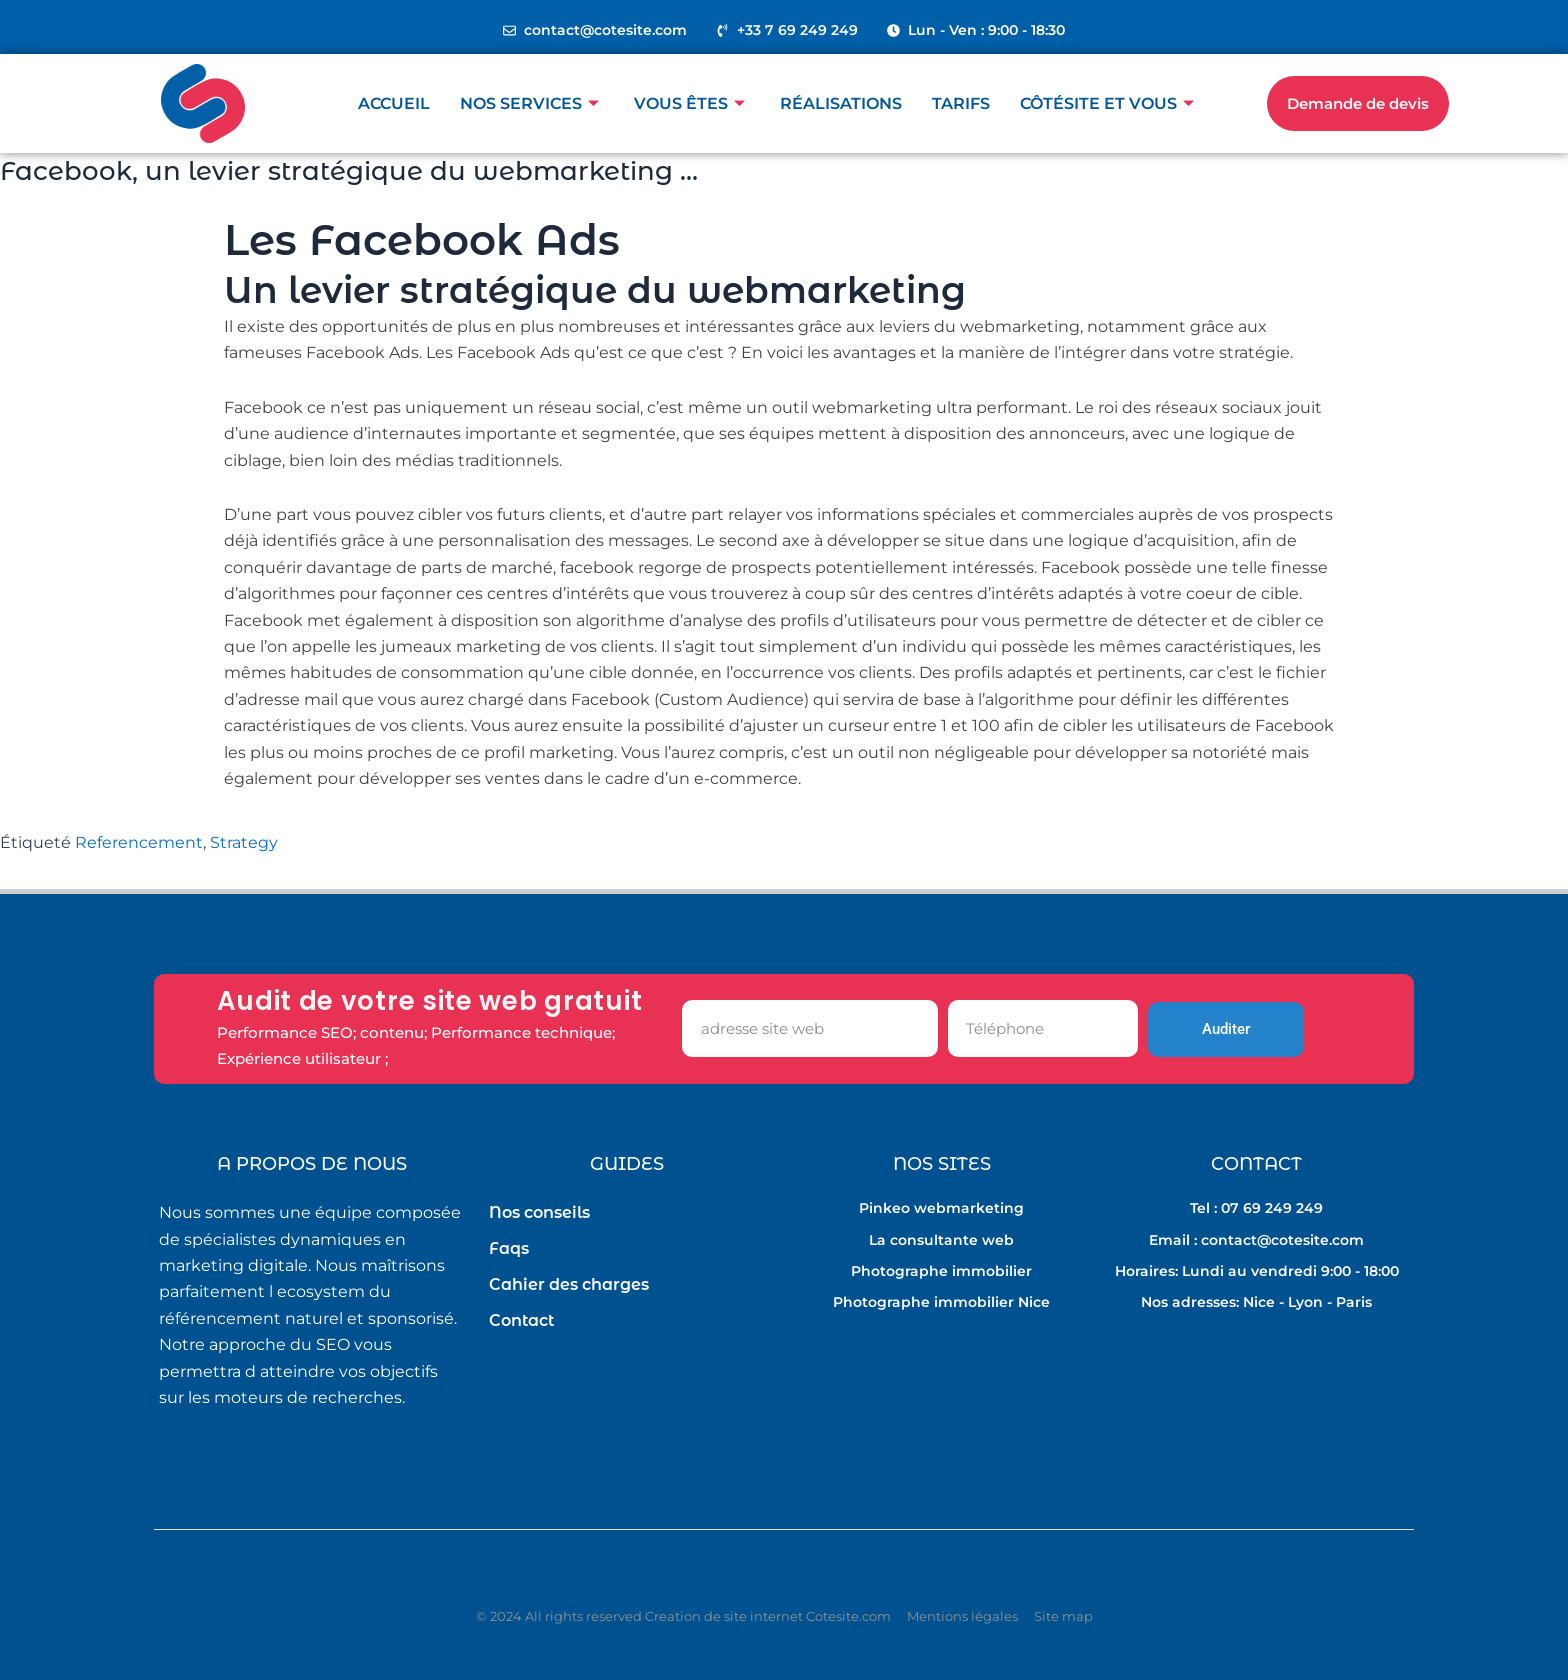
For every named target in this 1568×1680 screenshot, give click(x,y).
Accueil (394, 103)
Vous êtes (692, 103)
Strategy (244, 842)
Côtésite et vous (1109, 103)
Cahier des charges (569, 1284)
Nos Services (532, 103)
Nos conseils (539, 1212)
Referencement (139, 842)
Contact (521, 1320)
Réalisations (841, 103)
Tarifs (961, 103)
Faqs (509, 1248)
